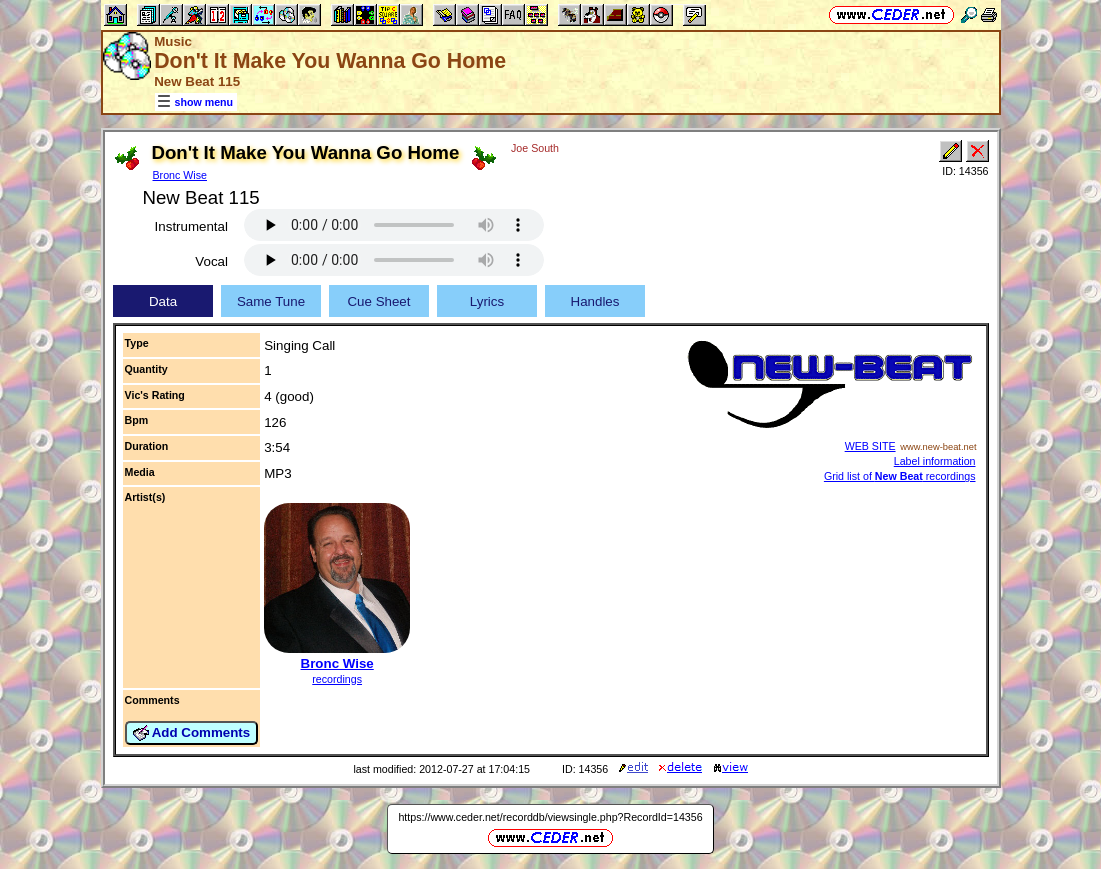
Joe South (535, 148)
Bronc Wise (180, 175)
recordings (337, 679)
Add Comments (192, 733)
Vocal (211, 261)
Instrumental (191, 226)
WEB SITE (870, 446)
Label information (935, 461)
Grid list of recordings (900, 476)
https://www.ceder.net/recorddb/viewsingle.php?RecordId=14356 (550, 817)
